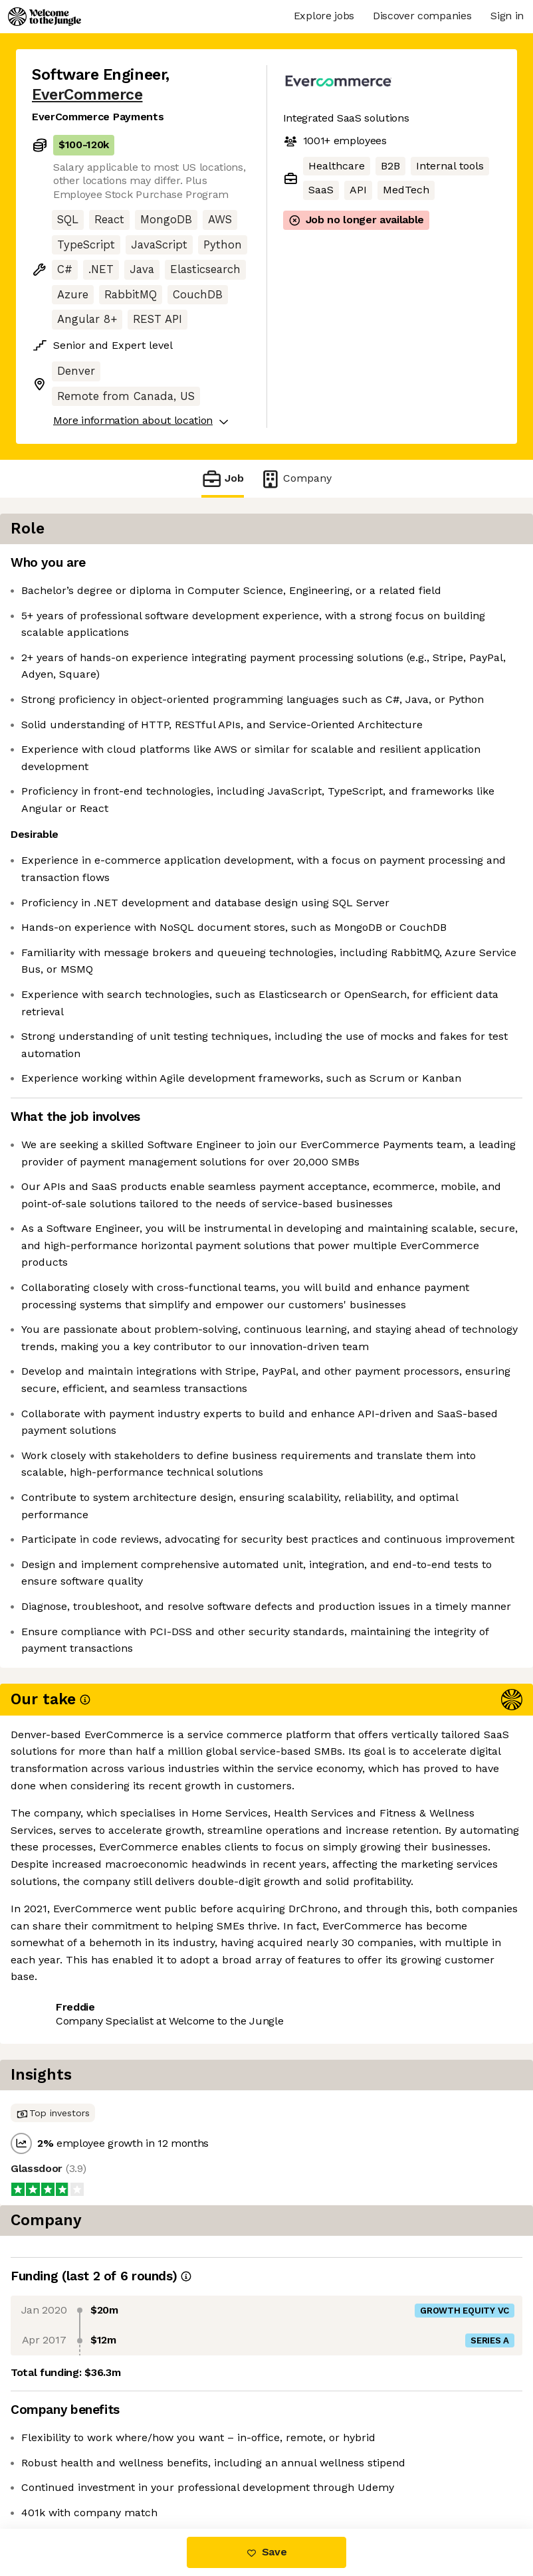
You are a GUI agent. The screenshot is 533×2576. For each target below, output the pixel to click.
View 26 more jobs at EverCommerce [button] (126, 2473)
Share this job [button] (68, 2448)
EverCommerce (87, 95)
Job (222, 479)
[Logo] (44, 16)
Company (296, 479)
